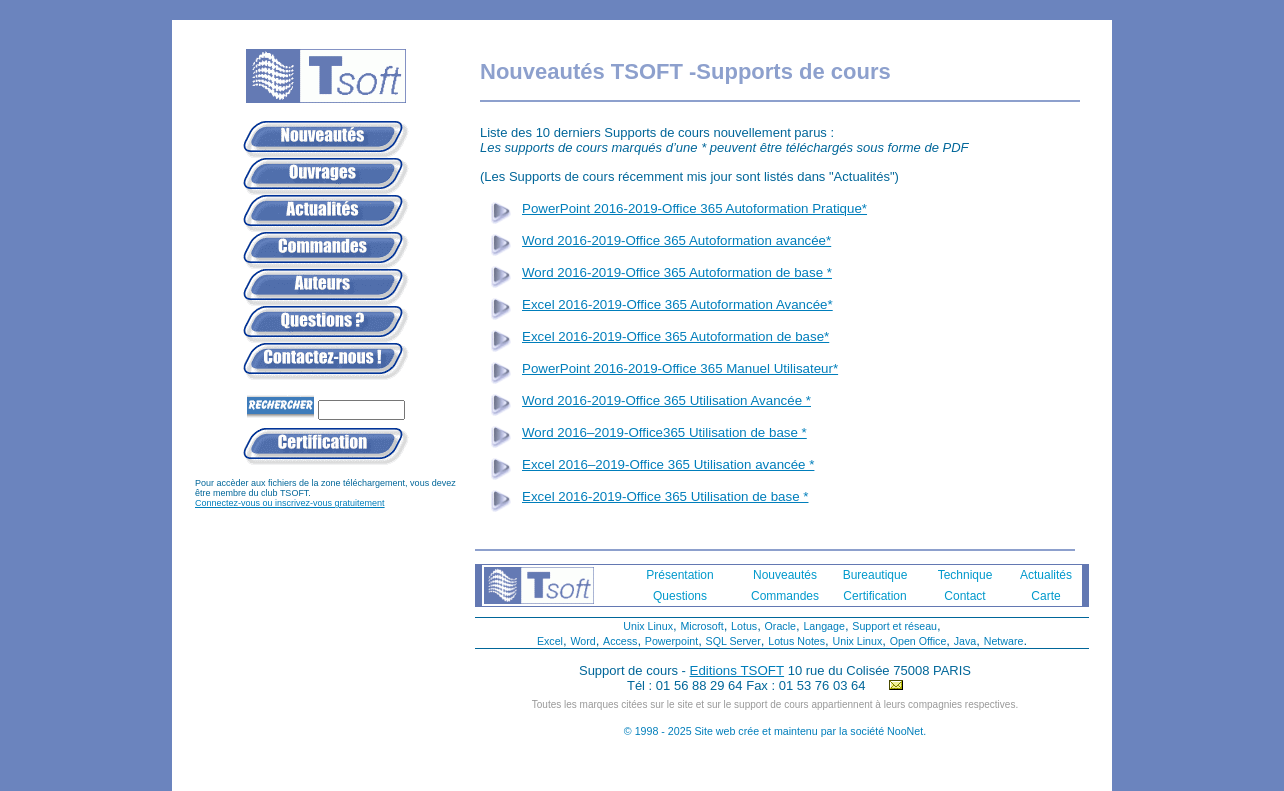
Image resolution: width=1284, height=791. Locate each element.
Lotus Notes (796, 641)
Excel (550, 641)
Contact (964, 596)
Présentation (679, 575)
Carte (1045, 596)
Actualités (1046, 575)
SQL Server (733, 641)
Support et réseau (894, 626)
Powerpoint (671, 641)
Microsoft (701, 626)
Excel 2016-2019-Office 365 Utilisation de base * (665, 496)
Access (620, 641)
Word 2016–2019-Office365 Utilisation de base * (664, 432)
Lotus (744, 626)
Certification (874, 596)
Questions (680, 596)
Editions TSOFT (737, 670)
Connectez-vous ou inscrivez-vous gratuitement (290, 503)
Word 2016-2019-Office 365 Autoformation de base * (677, 272)
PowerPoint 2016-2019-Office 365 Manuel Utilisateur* (680, 368)
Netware (1004, 641)
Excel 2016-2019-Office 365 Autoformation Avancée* (677, 304)
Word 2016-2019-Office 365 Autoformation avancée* (676, 240)
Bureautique (875, 575)
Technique (965, 575)
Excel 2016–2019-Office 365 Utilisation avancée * (668, 464)
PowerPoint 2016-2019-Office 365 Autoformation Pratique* (694, 208)
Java (965, 641)
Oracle (780, 626)
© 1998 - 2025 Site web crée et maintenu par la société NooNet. (775, 731)
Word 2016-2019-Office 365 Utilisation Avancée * (666, 400)
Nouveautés (785, 575)
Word (582, 641)
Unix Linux (648, 626)
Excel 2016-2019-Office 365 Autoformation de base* (675, 336)
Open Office (918, 641)
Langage (824, 626)
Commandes (785, 596)
